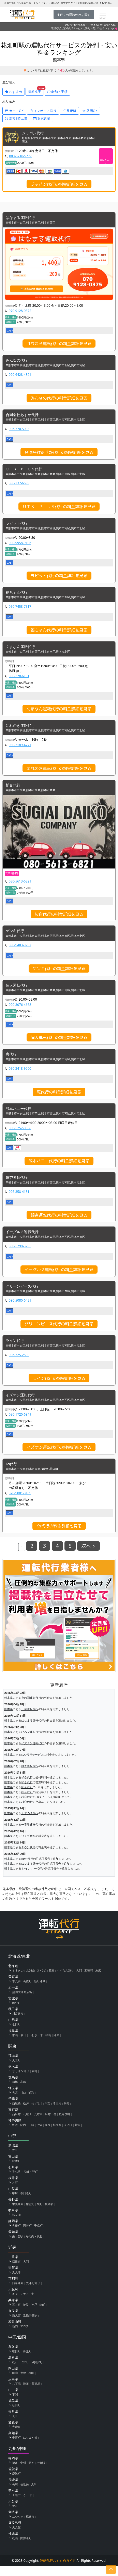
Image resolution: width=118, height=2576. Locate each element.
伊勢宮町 (37, 2372)
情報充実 (36, 91)
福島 (48, 2045)
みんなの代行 (18, 361)
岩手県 (13, 1997)
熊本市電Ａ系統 (107, 24)
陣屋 (56, 2045)
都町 (15, 2515)
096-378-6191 (19, 680)
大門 (79, 1980)
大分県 (13, 2511)
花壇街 (27, 2124)
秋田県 (13, 2018)
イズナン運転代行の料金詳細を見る (59, 1456)
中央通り (18, 2214)
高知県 (13, 2442)
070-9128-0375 (20, 312)
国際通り (26, 2548)
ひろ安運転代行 (31, 1741)
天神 (31, 2472)
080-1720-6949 (20, 1424)
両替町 (27, 2235)
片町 (15, 2192)
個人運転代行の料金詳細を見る (59, 1043)
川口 (23, 2102)
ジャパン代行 (34, 133)
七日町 (16, 2034)
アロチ (24, 2336)
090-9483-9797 (20, 950)
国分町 (16, 2012)
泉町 (34, 2081)
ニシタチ (18, 2526)
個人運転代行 (18, 990)
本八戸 (16, 1991)
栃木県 (13, 2076)
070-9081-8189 (20, 1503)
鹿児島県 (14, 2532)
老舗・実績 (57, 91)
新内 (15, 2336)
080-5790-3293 (20, 1254)
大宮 (15, 2102)
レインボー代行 (31, 1878)
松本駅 (49, 2214)
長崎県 (13, 2489)
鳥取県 (13, 2356)
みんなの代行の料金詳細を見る (59, 399)
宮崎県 (13, 2521)
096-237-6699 (19, 485)
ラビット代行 (18, 526)
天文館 (16, 2537)
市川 (39, 2113)
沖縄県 (13, 2543)
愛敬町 (16, 2483)
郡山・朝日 (19, 2045)
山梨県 (13, 2198)
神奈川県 (14, 2130)
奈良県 (13, 2320)
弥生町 (27, 2361)
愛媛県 (13, 2432)
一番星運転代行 (31, 1834)
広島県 (13, 2389)
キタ (15, 2303)
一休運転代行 (29, 1719)
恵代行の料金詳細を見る (59, 1098)
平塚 (39, 2135)
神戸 (34, 2314)
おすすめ (13, 91)
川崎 (31, 2135)
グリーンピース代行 (24, 1294)
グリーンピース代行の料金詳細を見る (59, 1332)
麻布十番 (50, 2124)
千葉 (47, 2113)
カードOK (14, 111)
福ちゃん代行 (18, 595)
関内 (23, 2135)
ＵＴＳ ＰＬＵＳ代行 (26, 471)
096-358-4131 (19, 1199)
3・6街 (41, 1980)
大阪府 (13, 2299)
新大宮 (16, 2325)
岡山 (15, 2383)
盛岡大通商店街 (22, 2002)
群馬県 (13, 2087)
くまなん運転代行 (22, 650)
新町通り (39, 1991)
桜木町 (16, 2171)
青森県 (13, 1986)
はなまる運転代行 (22, 218)
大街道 (16, 2436)
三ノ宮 (16, 2314)
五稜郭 (88, 1980)
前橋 (15, 2091)
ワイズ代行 (28, 1846)
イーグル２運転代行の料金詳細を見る (59, 1277)
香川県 (13, 2421)
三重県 (13, 2266)
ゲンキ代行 (16, 936)
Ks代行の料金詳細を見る (59, 1535)
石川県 (13, 2177)
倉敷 (23, 2383)
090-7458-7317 (20, 610)
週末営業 (41, 118)
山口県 (13, 2399)
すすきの (18, 1980)
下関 (15, 2404)
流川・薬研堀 (31, 2393)
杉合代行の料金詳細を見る (59, 919)
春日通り (26, 2203)
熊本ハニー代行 (20, 1115)
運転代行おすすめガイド (77, 24)
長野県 (13, 2209)
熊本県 (94, 24)
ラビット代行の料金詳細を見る (59, 578)
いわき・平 (36, 2045)
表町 (31, 2383)
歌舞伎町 (64, 2124)
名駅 (20, 2246)
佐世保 (24, 2494)
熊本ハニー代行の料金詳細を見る (59, 1168)
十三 (34, 2303)
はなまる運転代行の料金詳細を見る (59, 344)
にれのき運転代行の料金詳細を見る (59, 773)
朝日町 (16, 2361)
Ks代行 (12, 1473)
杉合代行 (14, 789)
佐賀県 (13, 2478)
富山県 (13, 2166)
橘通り (30, 2526)
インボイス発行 (43, 111)
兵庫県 (13, 2310)
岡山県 (13, 2378)
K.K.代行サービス (32, 1764)
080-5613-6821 (20, 886)
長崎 (15, 2494)
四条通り (18, 2293)
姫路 (26, 2314)
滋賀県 (13, 2277)
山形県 (13, 2029)
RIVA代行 (27, 1868)
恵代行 (12, 1060)
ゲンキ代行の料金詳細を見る (59, 974)
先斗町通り (33, 2293)
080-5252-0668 (20, 1135)
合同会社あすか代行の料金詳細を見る (59, 454)
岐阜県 (13, 2220)
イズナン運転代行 (22, 1404)
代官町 (24, 2372)
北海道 (13, 1975)
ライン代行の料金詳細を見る (59, 1387)
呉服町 (16, 2235)
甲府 (15, 2203)
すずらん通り (65, 1980)
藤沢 (77, 2135)
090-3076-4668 (20, 1010)
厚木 (47, 2135)
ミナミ (24, 2303)
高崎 (23, 2091)
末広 (98, 1980)
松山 (15, 2548)
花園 (51, 1980)
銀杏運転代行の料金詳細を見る (59, 1222)
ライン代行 (16, 1349)
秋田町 (16, 2415)
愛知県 (13, 2241)
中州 (23, 2472)
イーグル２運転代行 (24, 1239)
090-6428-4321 (20, 376)
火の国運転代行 (31, 1707)
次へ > (88, 1555)
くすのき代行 (29, 1823)
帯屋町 (16, 2447)
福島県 (13, 2040)
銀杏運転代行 (18, 1184)
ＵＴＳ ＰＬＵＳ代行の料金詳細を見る (59, 509)
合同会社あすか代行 (24, 416)
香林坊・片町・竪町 (25, 2181)
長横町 (27, 1991)
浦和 (31, 2102)
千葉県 (13, 2108)
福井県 (13, 2187)
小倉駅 (40, 2472)
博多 (15, 2472)
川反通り (18, 2023)
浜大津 (16, 2282)
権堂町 (30, 2214)
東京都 (13, 2119)
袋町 (40, 2214)
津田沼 (57, 2113)
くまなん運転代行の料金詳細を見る (59, 712)
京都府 (13, 2288)
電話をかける (106, 161)
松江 (15, 2372)
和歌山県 (14, 2331)
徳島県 (13, 2410)
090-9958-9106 (20, 545)
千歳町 (38, 2235)
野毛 (15, 2135)
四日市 (16, 2271)
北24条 (30, 1980)
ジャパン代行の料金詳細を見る (59, 185)
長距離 (69, 111)
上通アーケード (22, 2505)
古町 (15, 2160)
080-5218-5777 (20, 156)
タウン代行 (28, 1857)
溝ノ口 (68, 2135)
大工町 (16, 2070)
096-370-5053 (19, 431)
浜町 (34, 2494)
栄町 (66, 2113)
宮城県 (13, 2008)
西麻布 (16, 2124)
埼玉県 (13, 2098)
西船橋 (16, 2113)
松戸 (26, 2113)
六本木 (38, 2124)
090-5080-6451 (20, 1308)
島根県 (13, 2367)
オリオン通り (20, 2081)
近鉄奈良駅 (30, 2325)
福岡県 (13, 2468)
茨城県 (13, 2065)
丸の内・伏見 (34, 2246)
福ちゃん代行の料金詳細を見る (59, 633)
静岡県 (13, 2230)
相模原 (57, 2135)
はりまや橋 (30, 2447)
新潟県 (13, 2155)
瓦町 (15, 2426)
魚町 (42, 2314)
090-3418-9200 (20, 1075)
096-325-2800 (19, 1363)
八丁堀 (16, 2393)
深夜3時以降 (16, 118)
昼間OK (90, 111)
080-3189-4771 (20, 749)
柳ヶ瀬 (16, 2224)
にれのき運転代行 (22, 729)
